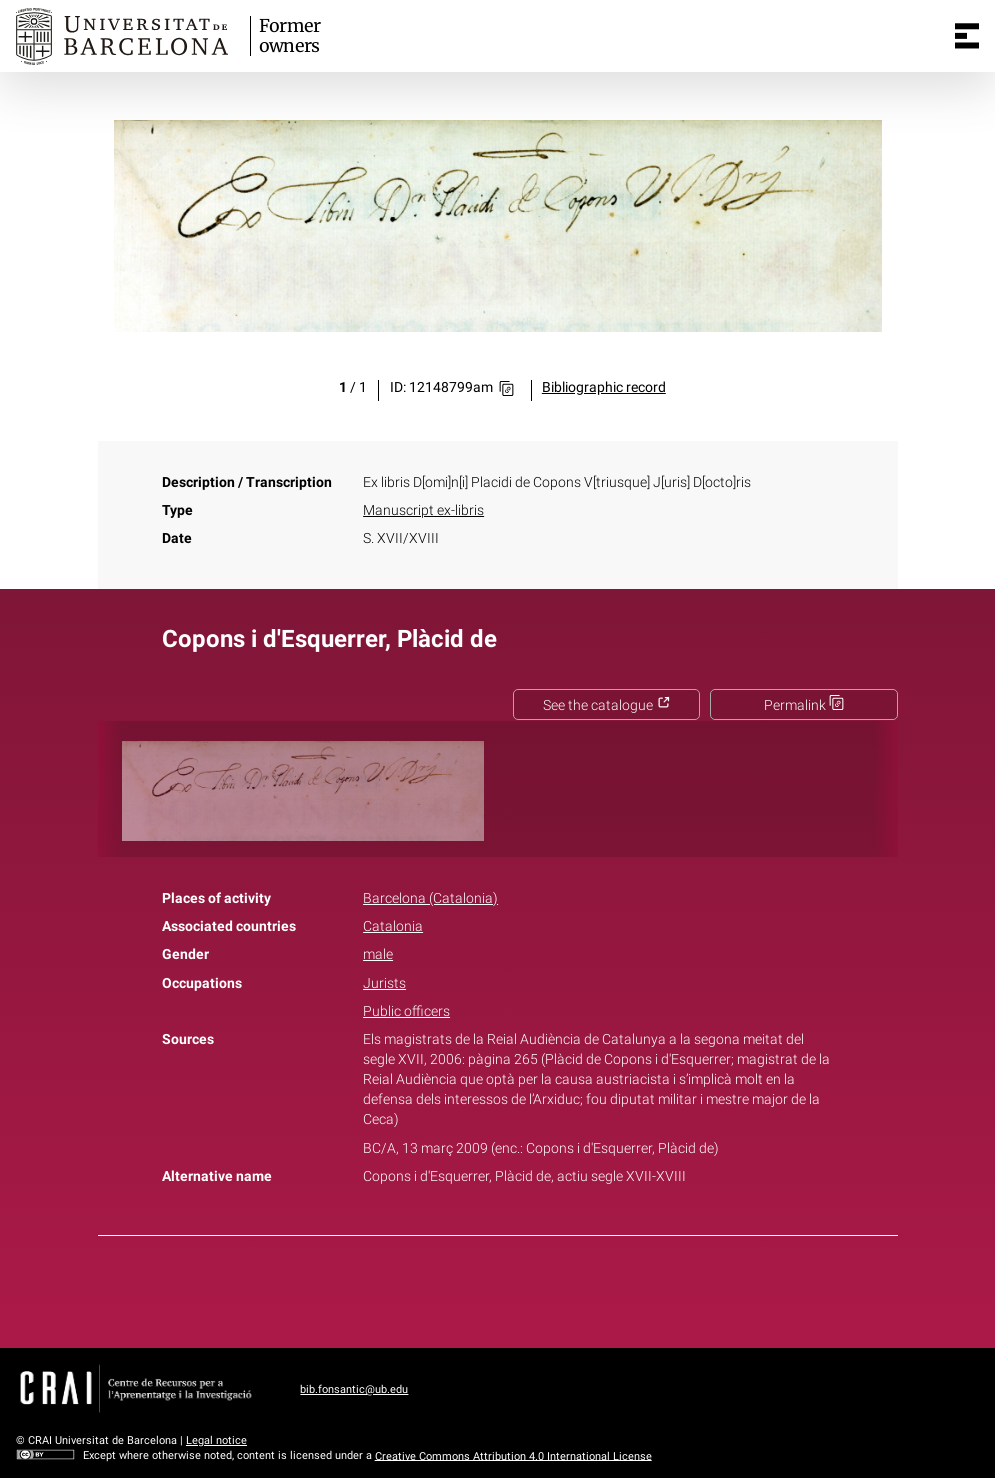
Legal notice (216, 1440)
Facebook (441, 1288)
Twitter (487, 1288)
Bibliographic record (604, 387)
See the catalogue (607, 705)
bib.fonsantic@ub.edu (354, 1389)
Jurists (384, 983)
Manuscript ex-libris (423, 510)
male (378, 954)
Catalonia (393, 926)
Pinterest (532, 1288)
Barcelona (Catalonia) (430, 898)
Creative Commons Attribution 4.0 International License (513, 1455)
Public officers (406, 1011)
